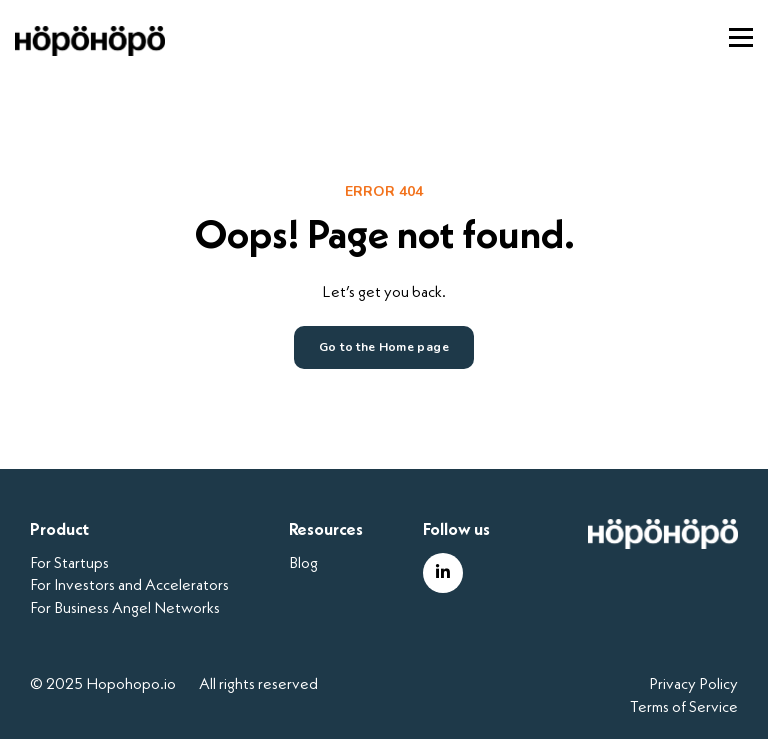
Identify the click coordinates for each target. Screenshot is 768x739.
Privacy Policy (693, 685)
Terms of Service (684, 708)
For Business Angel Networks (125, 609)
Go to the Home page (384, 347)
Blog (303, 564)
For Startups (69, 564)
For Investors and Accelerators (129, 586)
